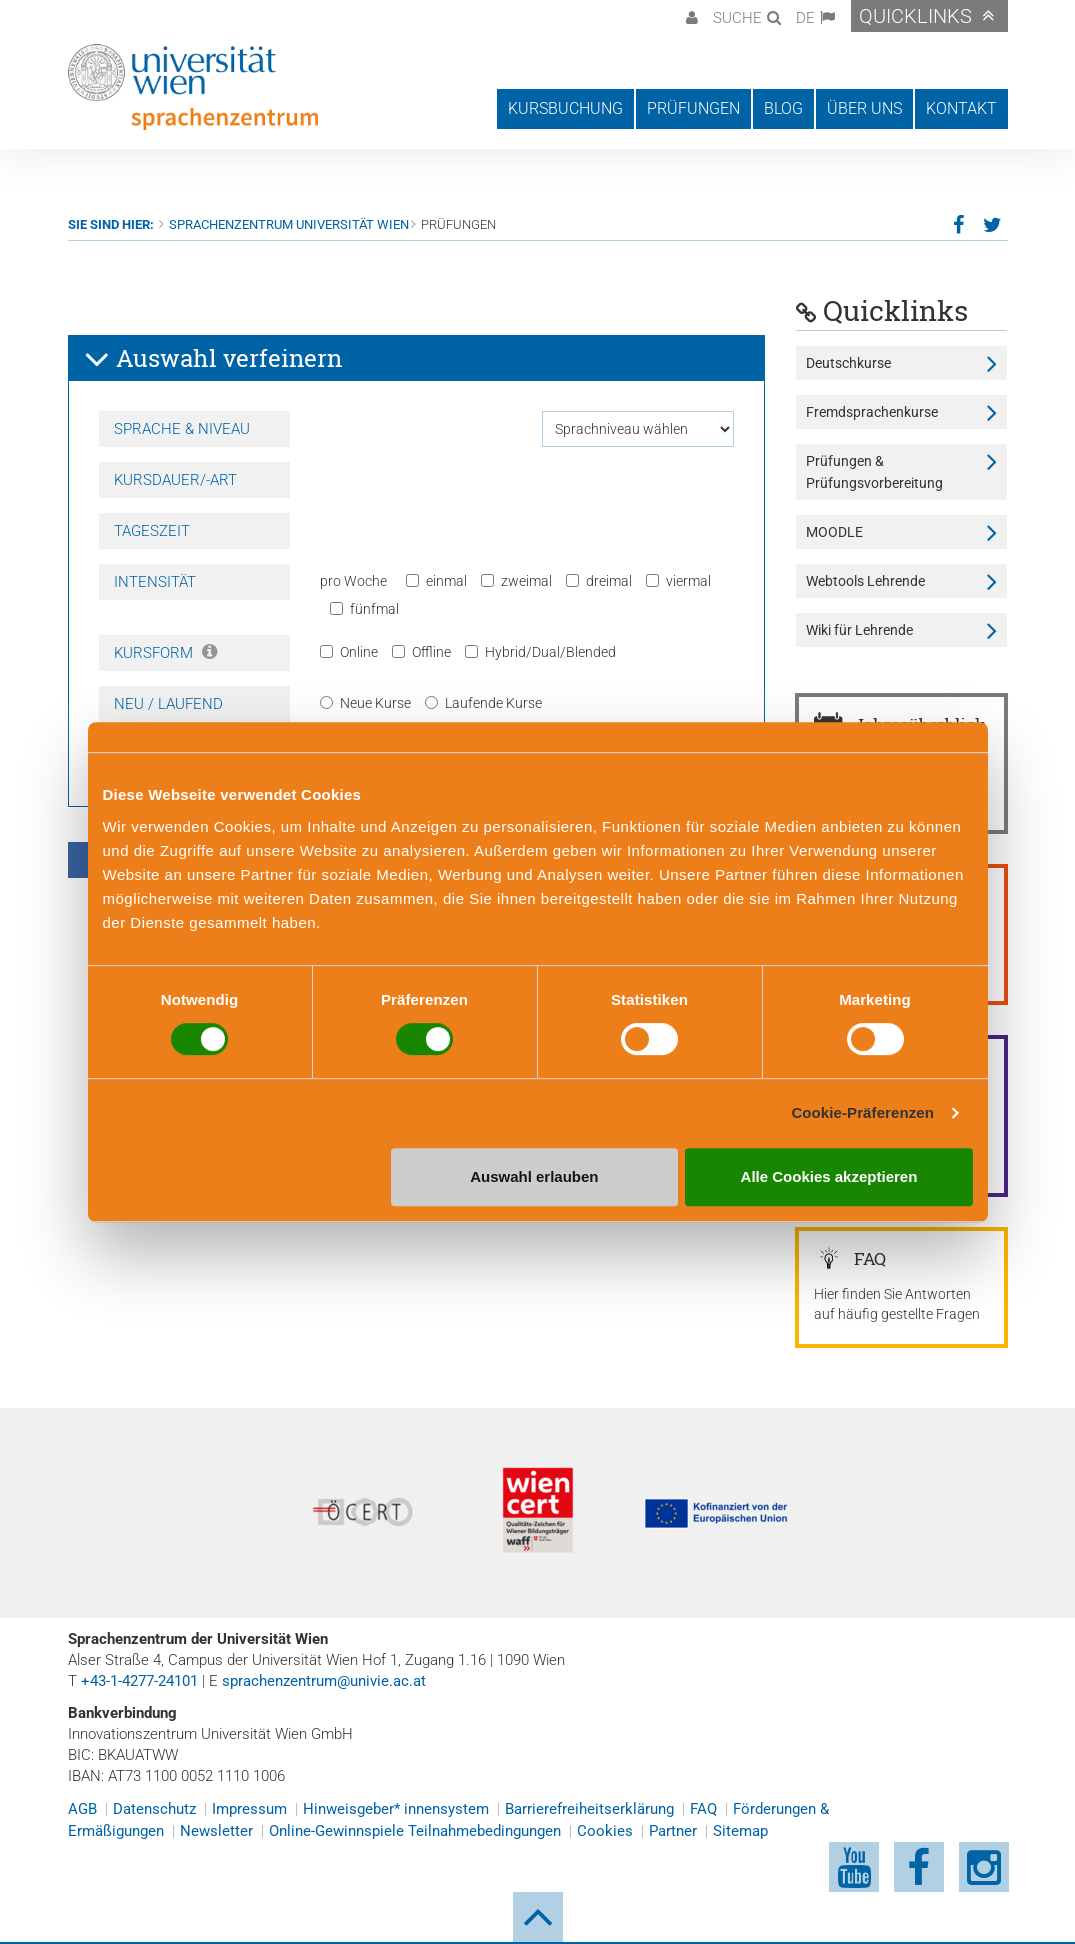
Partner (673, 1831)
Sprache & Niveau (182, 429)
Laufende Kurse (483, 703)
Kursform (165, 653)
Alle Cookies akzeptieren (829, 1176)
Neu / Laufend (168, 704)
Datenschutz (154, 1809)
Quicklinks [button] (915, 16)
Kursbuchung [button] (565, 108)
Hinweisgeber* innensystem (396, 1809)
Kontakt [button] (961, 108)
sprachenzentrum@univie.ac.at (324, 1681)
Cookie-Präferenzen (862, 1112)
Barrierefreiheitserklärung (589, 1809)
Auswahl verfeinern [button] (213, 359)
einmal (436, 581)
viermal (678, 581)
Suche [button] (737, 18)
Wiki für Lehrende (859, 630)
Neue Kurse (365, 703)
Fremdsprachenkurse (872, 412)
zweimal (516, 581)
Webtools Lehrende (865, 581)
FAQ (703, 1809)
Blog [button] (783, 108)
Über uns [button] (864, 108)
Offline (421, 652)
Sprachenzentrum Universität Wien (289, 224)
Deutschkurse (848, 363)
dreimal (599, 581)
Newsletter (216, 1831)
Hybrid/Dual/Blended (540, 652)
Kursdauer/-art (175, 480)
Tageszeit (152, 531)
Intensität (155, 582)
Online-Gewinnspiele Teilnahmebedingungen (415, 1831)
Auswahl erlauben (534, 1176)
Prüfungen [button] (693, 108)
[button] (689, 16)
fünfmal (364, 609)
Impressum (249, 1809)
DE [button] (805, 18)
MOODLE (834, 532)
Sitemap (740, 1831)
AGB (82, 1809)
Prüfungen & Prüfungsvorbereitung (874, 472)
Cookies (605, 1831)
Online (349, 652)
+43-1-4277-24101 (139, 1681)
